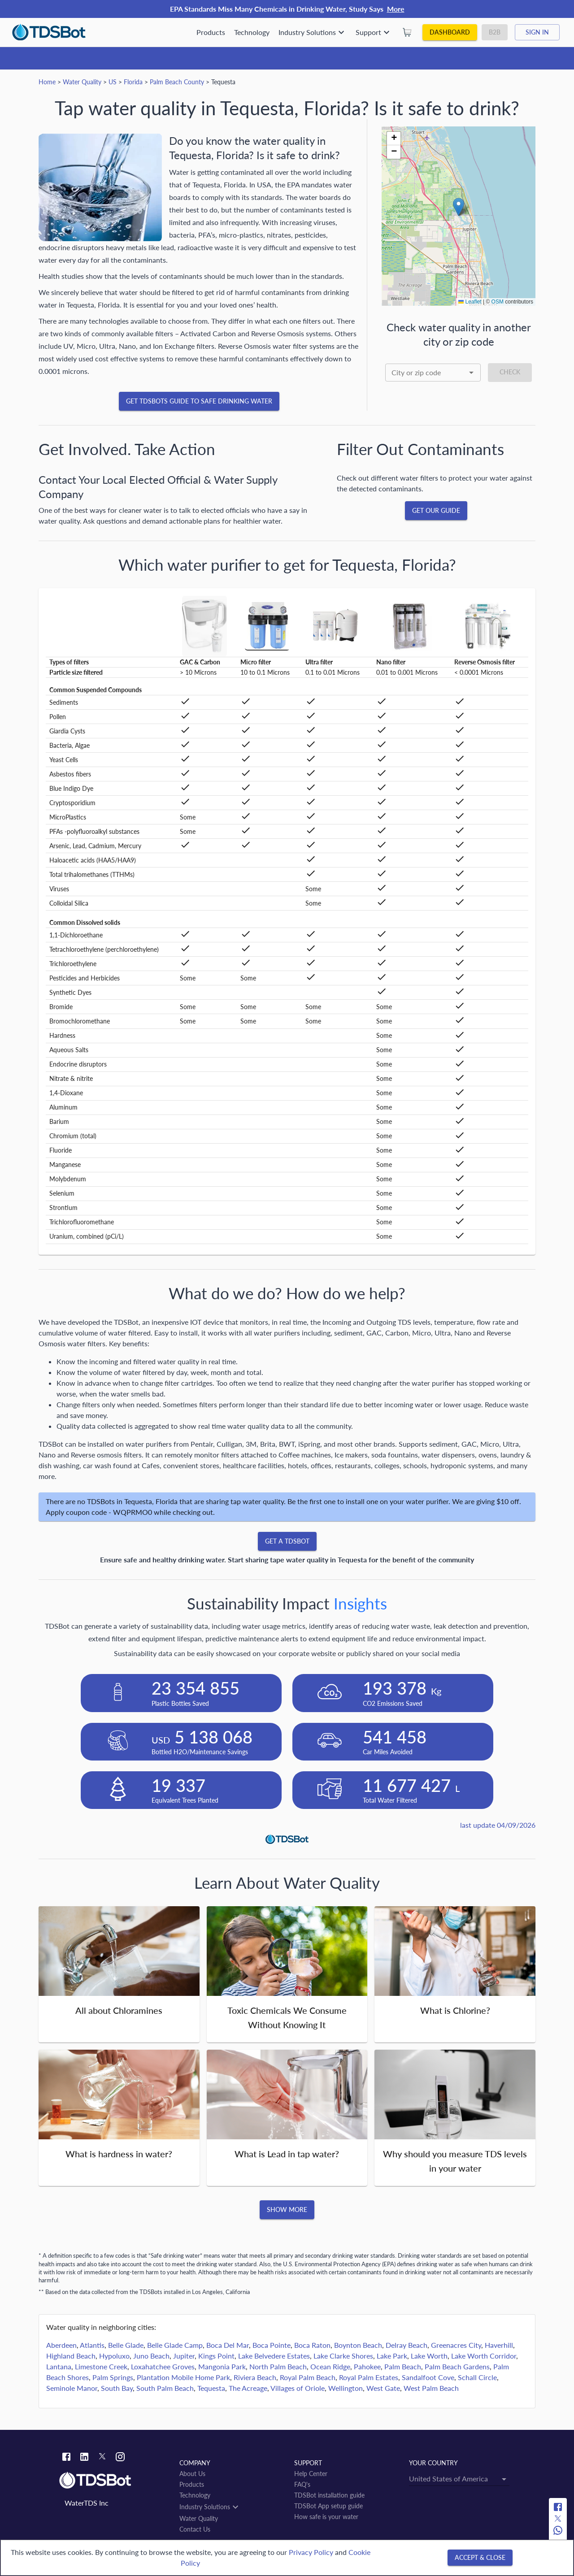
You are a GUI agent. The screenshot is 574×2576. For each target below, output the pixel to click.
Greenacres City (456, 2345)
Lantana (58, 2366)
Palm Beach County (177, 82)
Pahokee (367, 2366)
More (395, 8)
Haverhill (499, 2345)
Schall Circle (477, 2377)
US (113, 82)
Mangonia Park (222, 2366)
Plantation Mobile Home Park (183, 2377)
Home (47, 82)
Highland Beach (71, 2355)
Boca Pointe (271, 2345)
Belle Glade (126, 2345)
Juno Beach (151, 2355)
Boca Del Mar (227, 2345)
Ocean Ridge (330, 2366)
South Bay (117, 2388)
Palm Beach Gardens (457, 2366)
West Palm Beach (431, 2388)
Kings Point (216, 2355)
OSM (497, 302)
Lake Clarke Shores (343, 2355)
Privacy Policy (311, 2552)
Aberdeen (61, 2345)
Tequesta (211, 2388)
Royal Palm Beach (307, 2377)
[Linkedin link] (84, 2457)
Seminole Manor (71, 2388)
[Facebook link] (66, 2457)
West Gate (383, 2388)
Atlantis (92, 2345)
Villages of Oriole (297, 2388)
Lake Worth (429, 2355)
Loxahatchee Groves (163, 2366)
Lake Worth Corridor (483, 2355)
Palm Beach (402, 2366)
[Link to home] (114, 2480)
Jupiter (184, 2355)
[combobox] (432, 373)
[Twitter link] (102, 2457)
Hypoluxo (114, 2355)
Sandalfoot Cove (428, 2377)
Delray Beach (406, 2345)
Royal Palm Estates (368, 2377)
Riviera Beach (255, 2377)
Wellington (345, 2388)
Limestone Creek (101, 2366)
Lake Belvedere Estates (274, 2355)
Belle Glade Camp (175, 2345)
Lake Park (392, 2355)
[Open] (471, 372)
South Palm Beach (165, 2388)
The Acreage (248, 2388)
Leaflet (469, 302)
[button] (458, 207)
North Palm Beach (278, 2366)
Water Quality (82, 82)
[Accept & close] (480, 2558)
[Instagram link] (120, 2457)
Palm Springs (112, 2377)
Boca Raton (312, 2345)
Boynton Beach (358, 2345)
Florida (133, 82)
